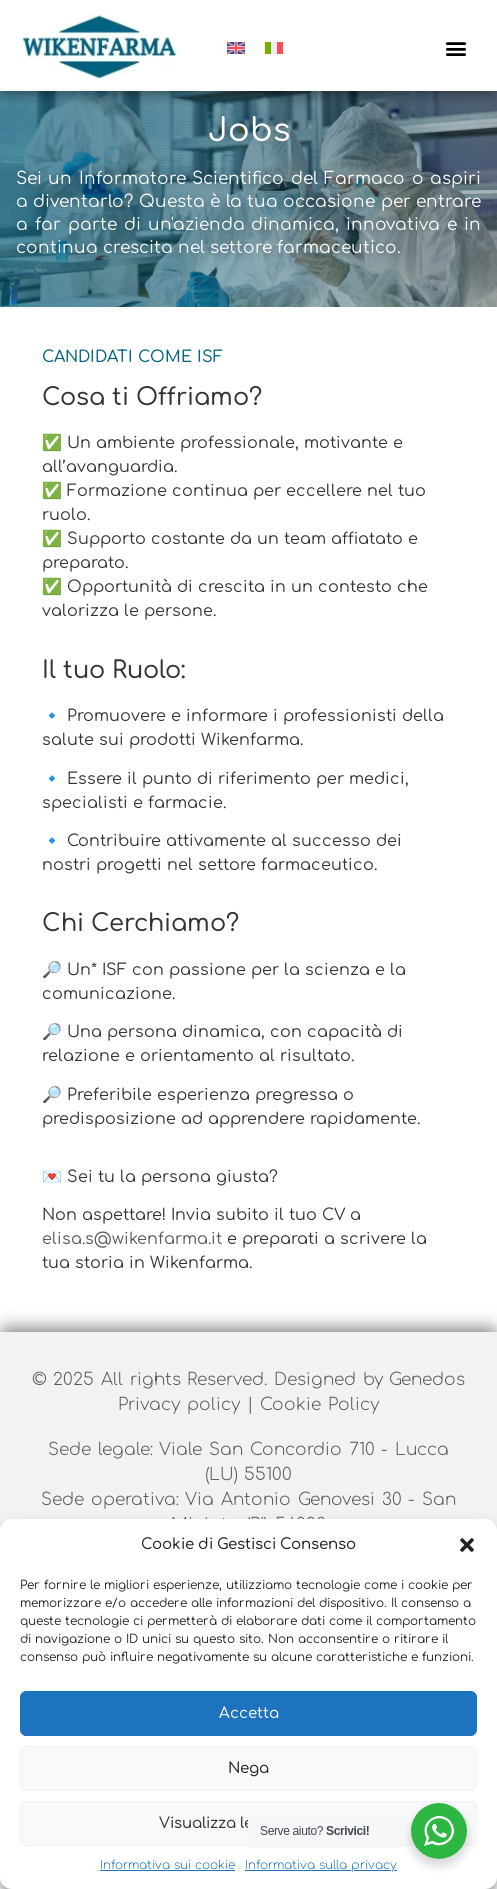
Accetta (249, 1713)
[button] (467, 1545)
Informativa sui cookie (167, 1865)
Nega (248, 1768)
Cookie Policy (319, 1428)
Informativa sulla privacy (321, 1865)
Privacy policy (182, 1428)
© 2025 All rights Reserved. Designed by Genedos (249, 1403)
